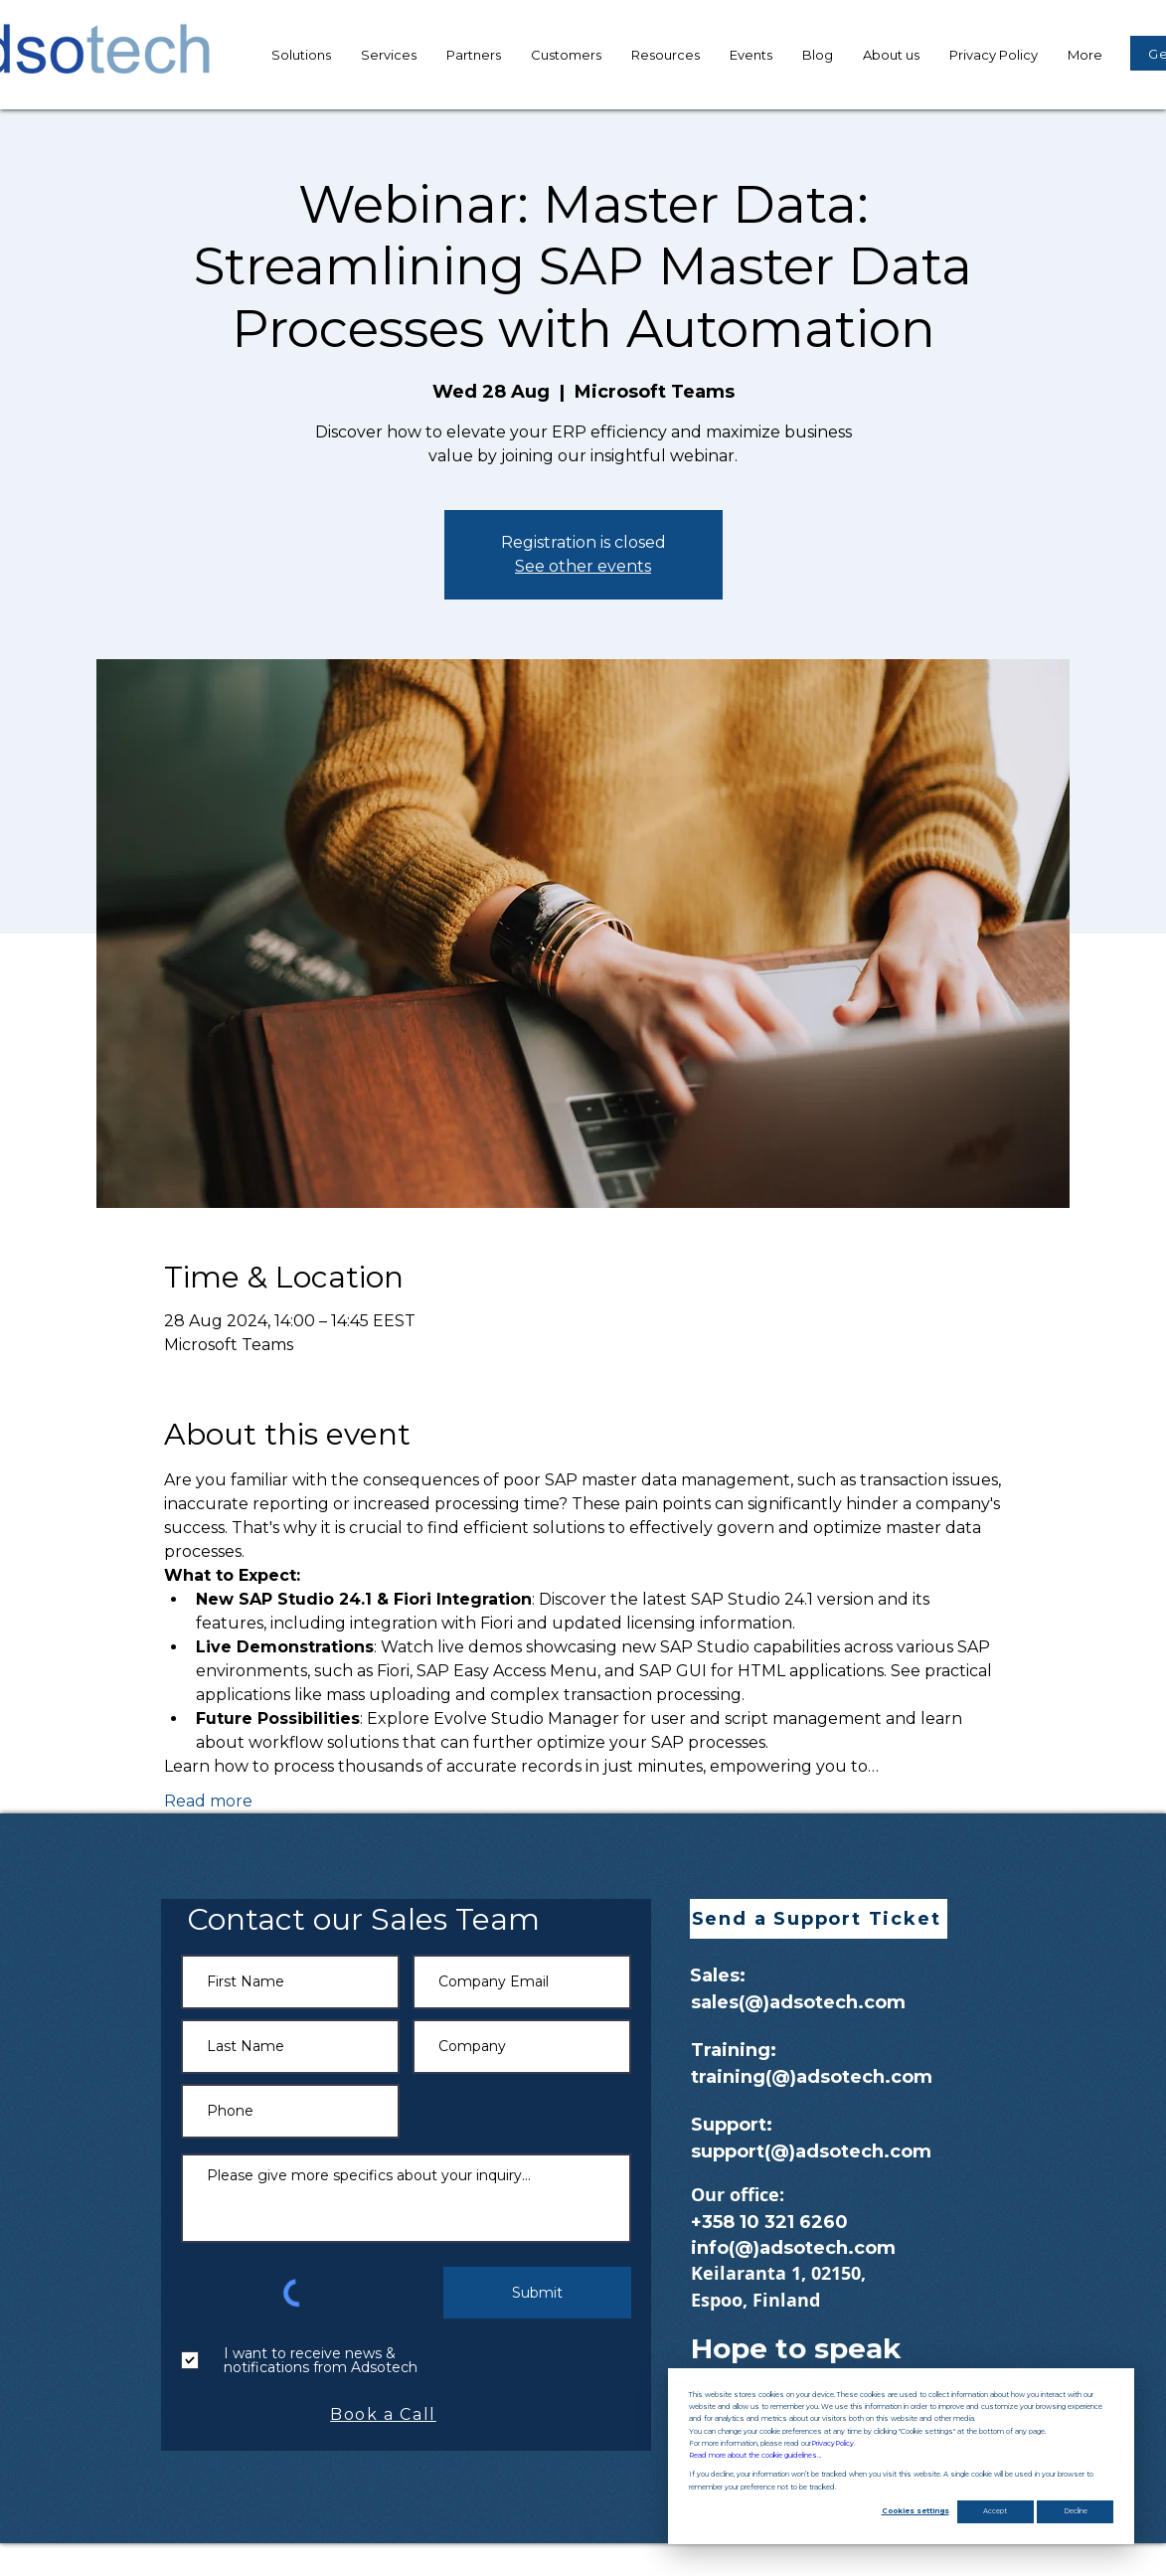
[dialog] (901, 2456)
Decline (1075, 2510)
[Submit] (537, 2292)
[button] (665, 55)
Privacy (832, 2444)
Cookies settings (915, 2510)
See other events (583, 566)
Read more (208, 1801)
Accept (995, 2510)
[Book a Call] (385, 2414)
